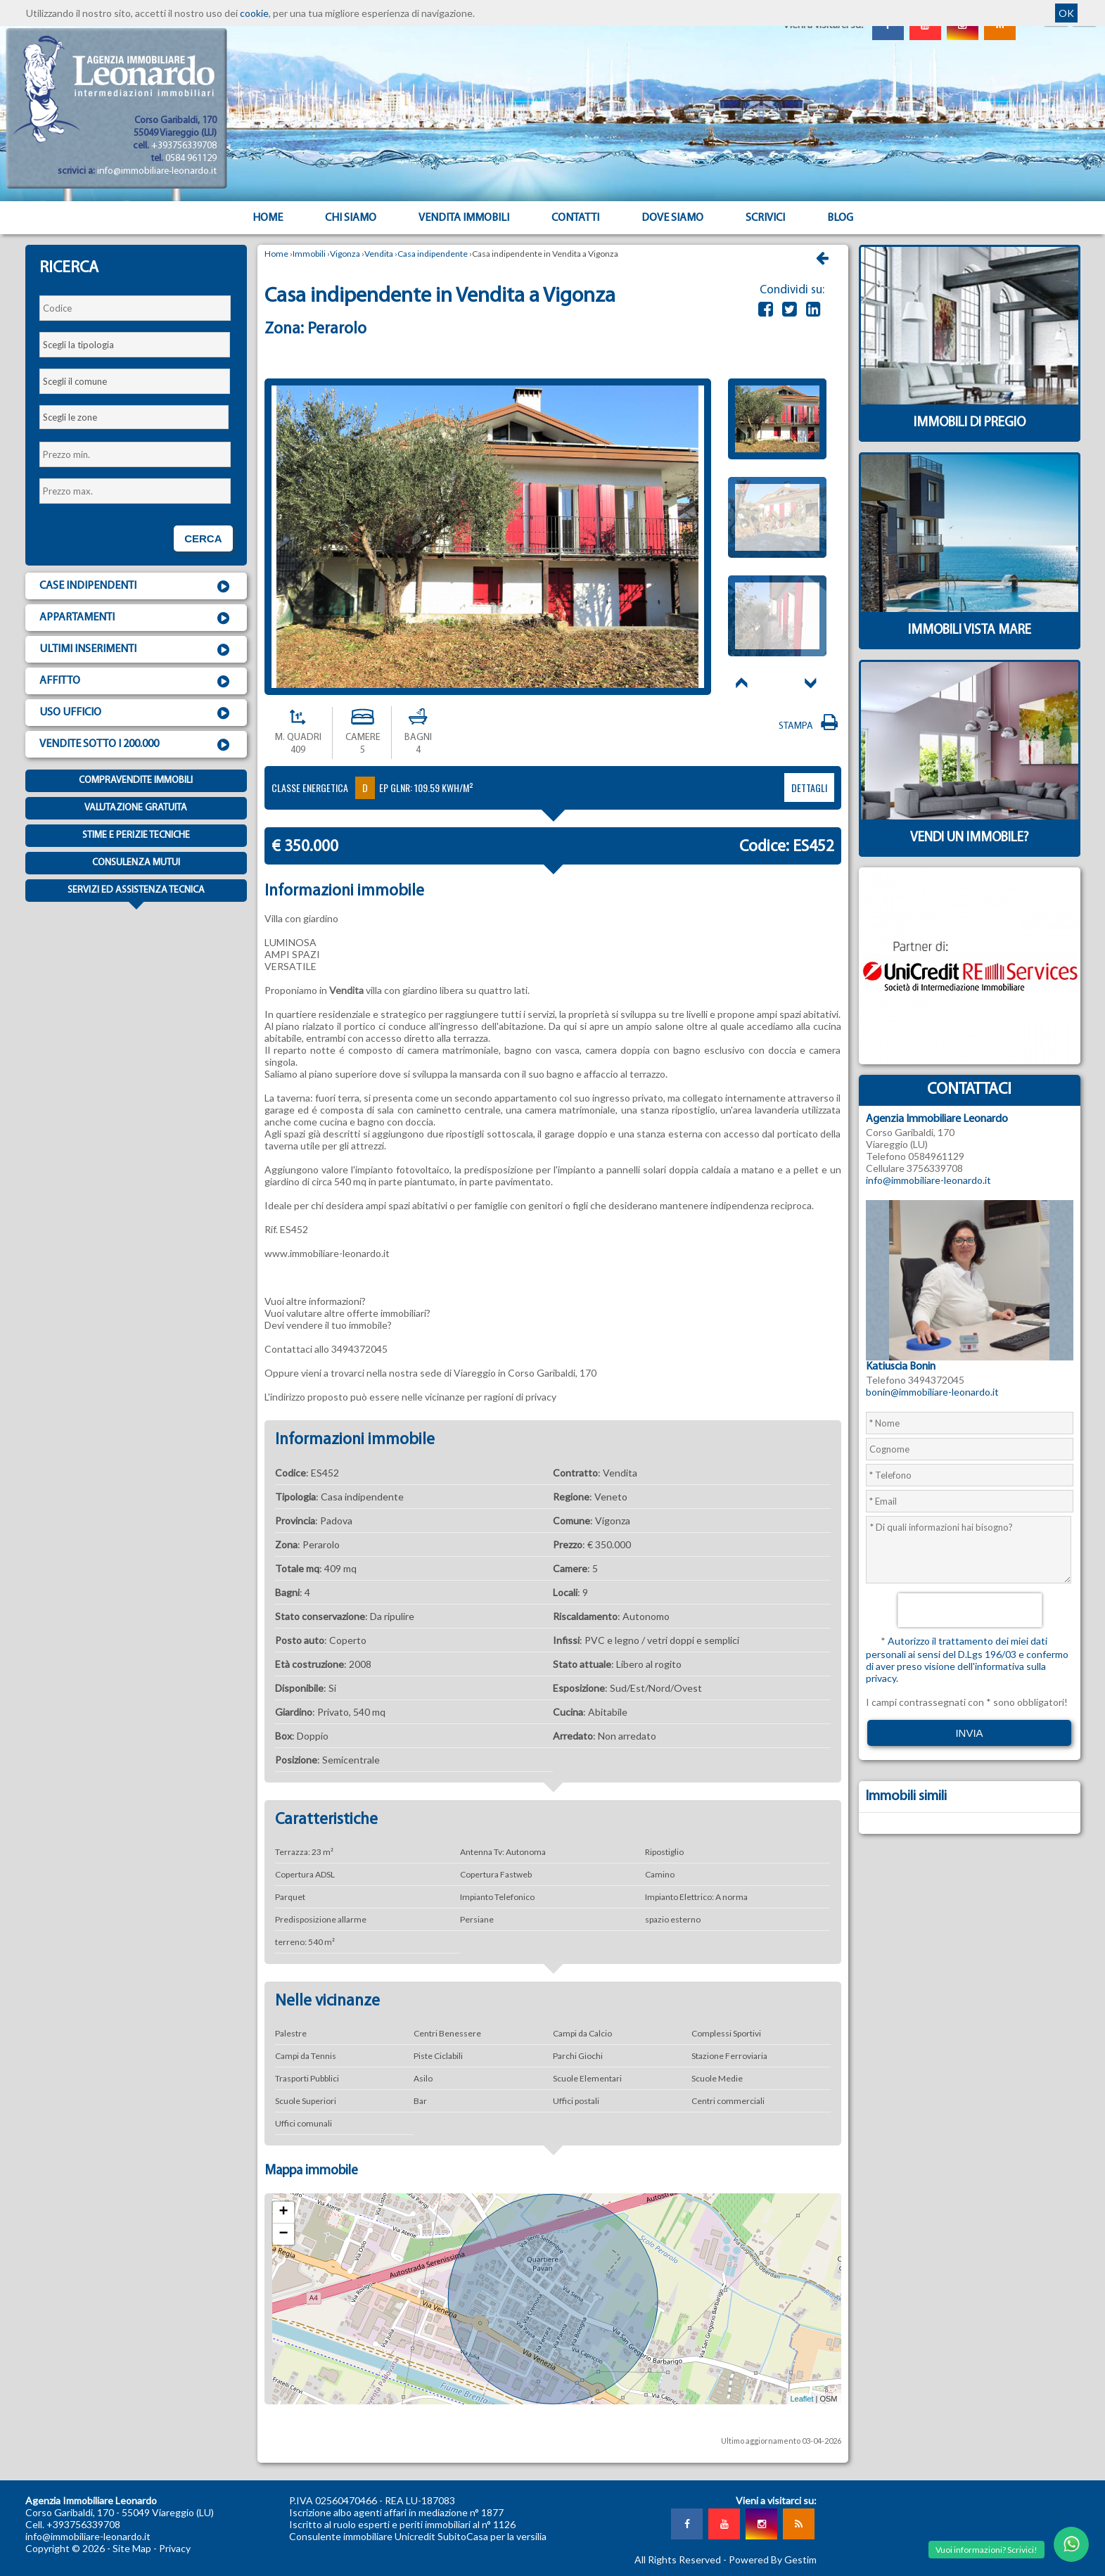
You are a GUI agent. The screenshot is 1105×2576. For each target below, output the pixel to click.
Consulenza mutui (136, 862)
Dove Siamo (672, 218)
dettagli (809, 787)
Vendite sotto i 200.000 (136, 744)
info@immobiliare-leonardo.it (157, 171)
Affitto (136, 681)
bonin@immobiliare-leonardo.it (932, 1392)
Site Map (132, 2548)
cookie (254, 13)
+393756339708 (184, 146)
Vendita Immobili (464, 218)
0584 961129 (191, 158)
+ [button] (283, 2212)
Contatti (575, 218)
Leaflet (801, 2399)
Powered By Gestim (773, 2559)
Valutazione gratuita (135, 808)
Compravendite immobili (136, 780)
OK (1066, 13)
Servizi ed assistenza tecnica (136, 893)
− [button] (283, 2234)
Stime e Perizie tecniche (136, 835)
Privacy (175, 2548)
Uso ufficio (136, 713)
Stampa (810, 726)
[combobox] (135, 344)
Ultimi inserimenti (136, 650)
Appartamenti (136, 618)
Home (268, 218)
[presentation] (970, 1610)
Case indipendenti (136, 586)
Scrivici (765, 218)
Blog (840, 218)
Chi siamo (350, 218)
